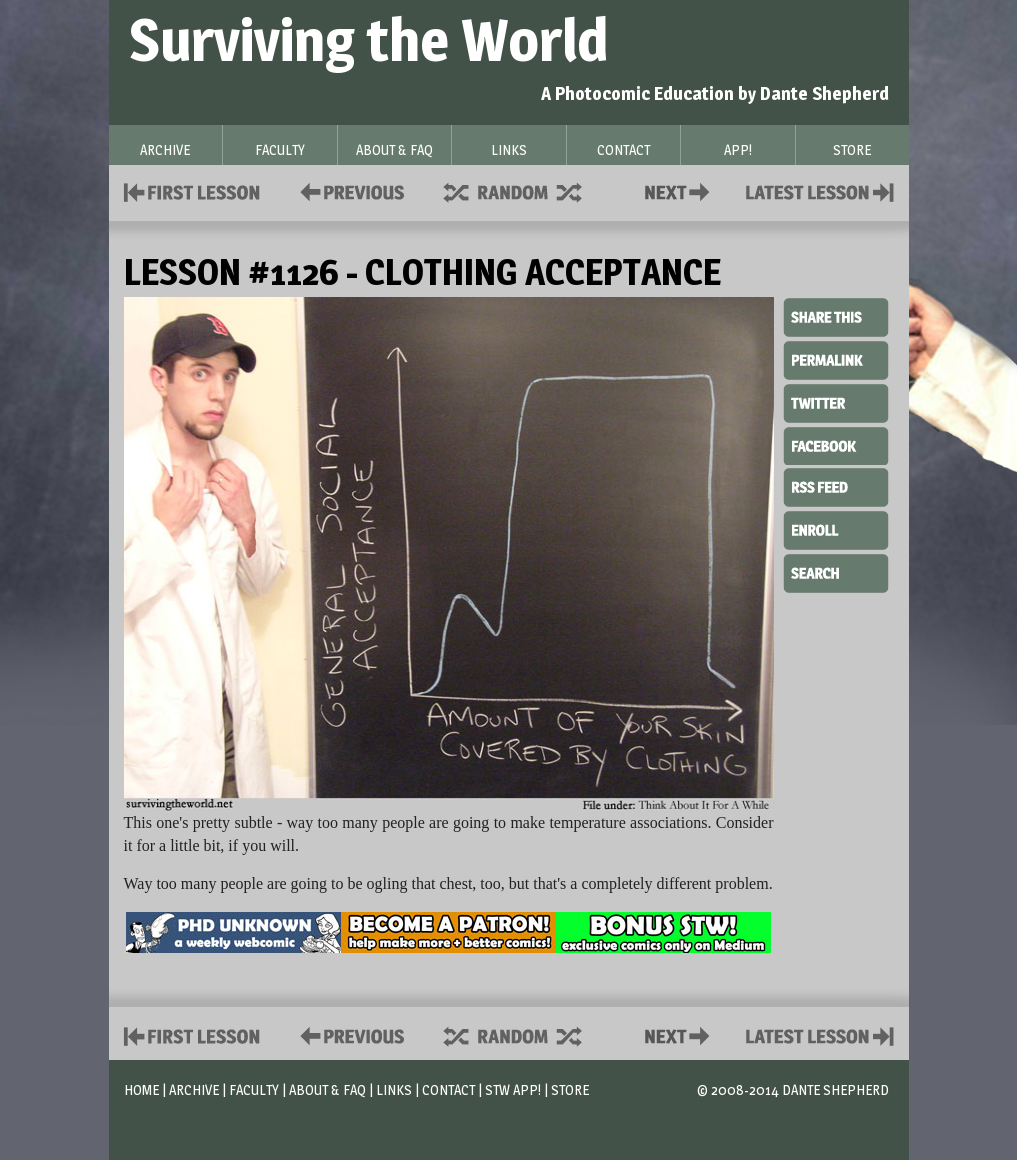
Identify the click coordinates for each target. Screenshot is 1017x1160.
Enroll (836, 528)
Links (394, 1089)
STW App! (513, 1089)
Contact (681, 190)
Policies (348, 190)
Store (570, 1089)
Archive (194, 1089)
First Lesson (192, 190)
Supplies (526, 190)
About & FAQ (327, 1089)
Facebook (836, 444)
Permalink (836, 360)
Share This (836, 318)
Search (836, 571)
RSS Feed (836, 486)
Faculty (254, 1089)
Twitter (836, 402)
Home (141, 1089)
